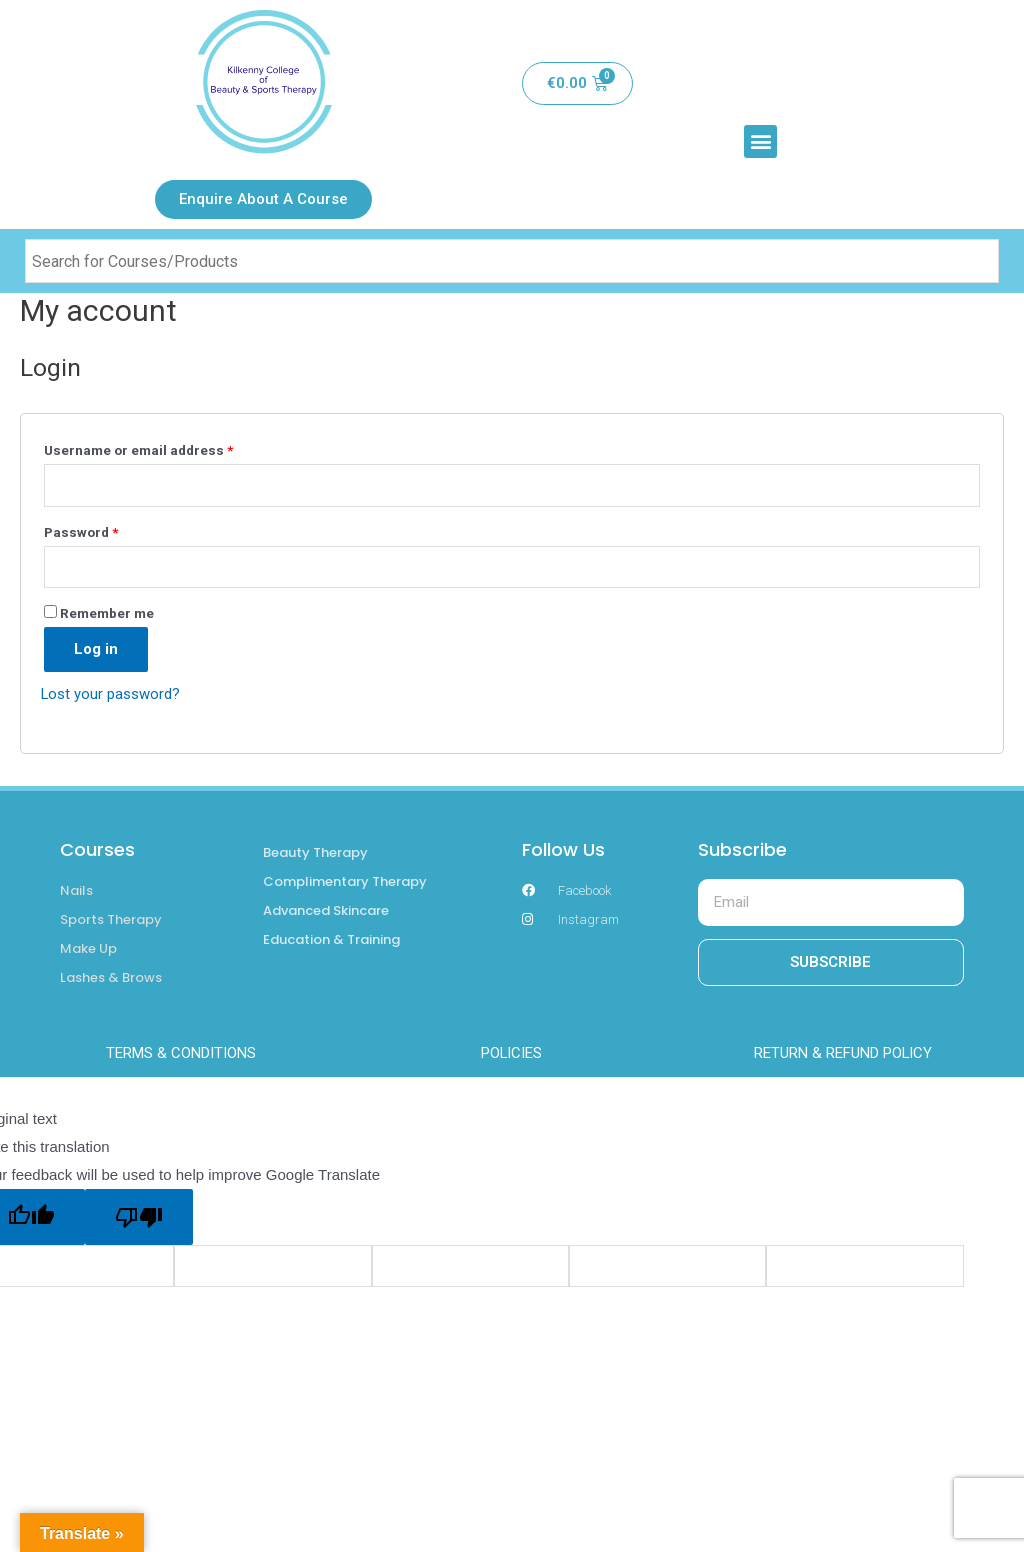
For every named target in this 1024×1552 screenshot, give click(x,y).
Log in (96, 649)
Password (81, 532)
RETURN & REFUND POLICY (843, 1054)
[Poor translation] (139, 1217)
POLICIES (512, 1054)
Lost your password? (111, 694)
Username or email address (138, 450)
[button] (760, 141)
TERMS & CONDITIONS (181, 1054)
